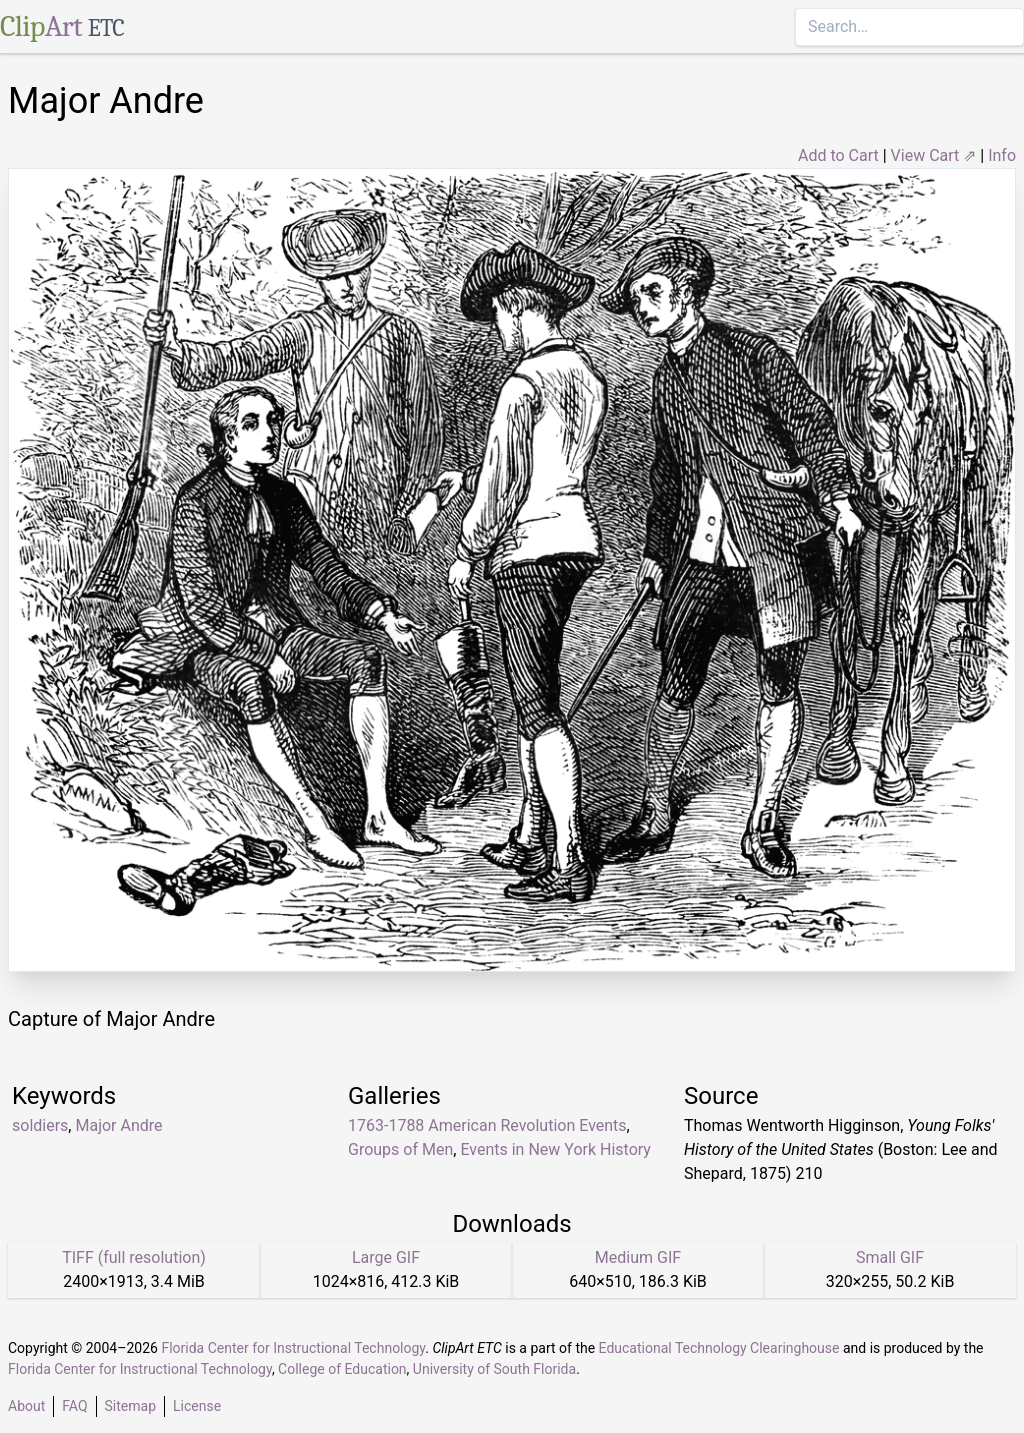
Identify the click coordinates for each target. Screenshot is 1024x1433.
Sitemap (130, 1406)
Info (1002, 155)
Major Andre (118, 1125)
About (26, 1406)
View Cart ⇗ (934, 155)
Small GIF (890, 1257)
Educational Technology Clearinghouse (719, 1348)
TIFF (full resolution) (134, 1257)
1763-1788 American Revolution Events (487, 1125)
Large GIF (386, 1257)
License (197, 1406)
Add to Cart (838, 155)
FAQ (74, 1406)
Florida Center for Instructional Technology (293, 1348)
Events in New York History (555, 1149)
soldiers (40, 1125)
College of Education (342, 1369)
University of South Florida (494, 1369)
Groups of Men (400, 1149)
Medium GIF (638, 1257)
